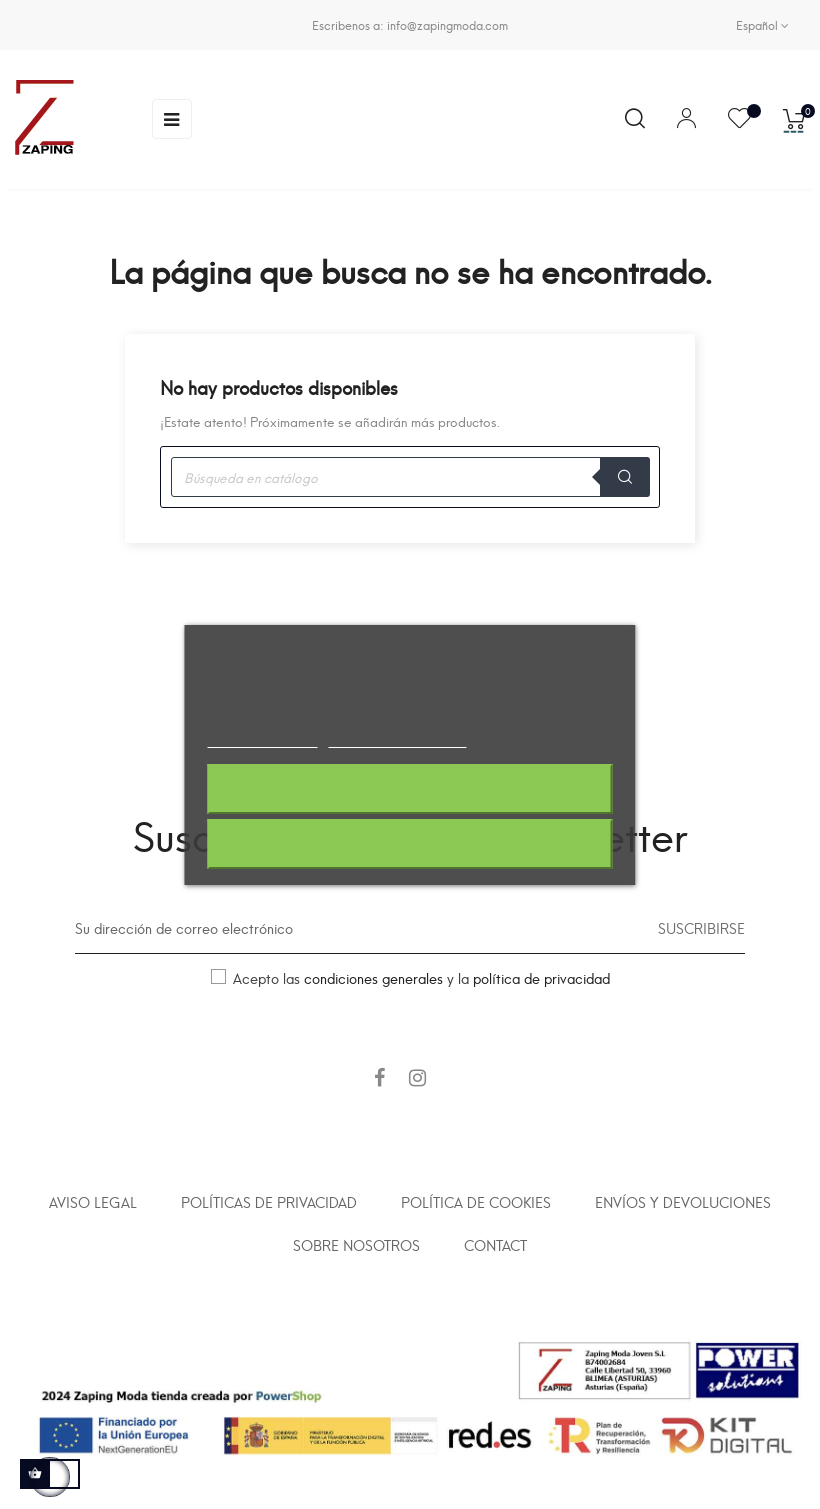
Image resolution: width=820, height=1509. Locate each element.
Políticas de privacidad (269, 1201)
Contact (495, 1244)
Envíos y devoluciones (683, 1201)
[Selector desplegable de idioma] (762, 25)
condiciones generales (373, 977)
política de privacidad (541, 977)
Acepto (410, 844)
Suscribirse (701, 927)
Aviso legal (93, 1201)
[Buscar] (410, 477)
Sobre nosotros (356, 1244)
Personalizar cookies (397, 738)
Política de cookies (476, 1201)
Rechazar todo (409, 789)
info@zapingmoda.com (447, 24)
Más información (262, 738)
